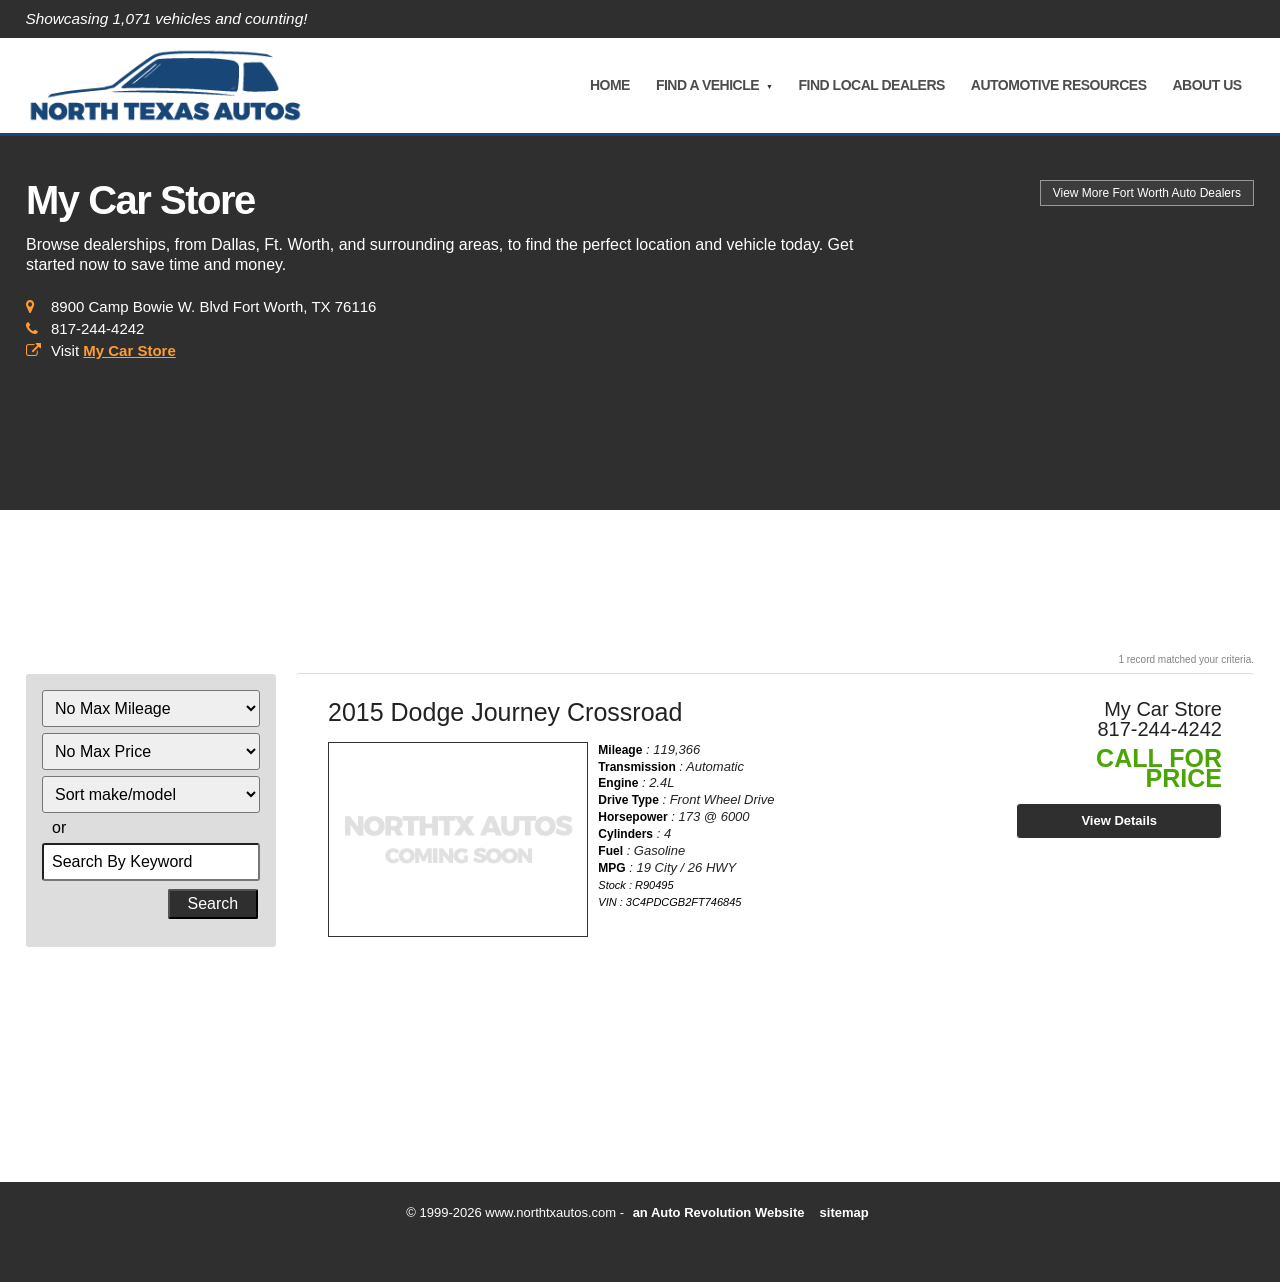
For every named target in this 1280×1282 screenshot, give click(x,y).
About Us (1206, 85)
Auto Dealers (1147, 193)
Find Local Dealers (871, 85)
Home (609, 85)
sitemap (844, 1212)
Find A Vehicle (706, 85)
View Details (1119, 820)
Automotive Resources (1058, 85)
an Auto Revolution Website (719, 1212)
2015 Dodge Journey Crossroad (505, 712)
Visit (113, 350)
